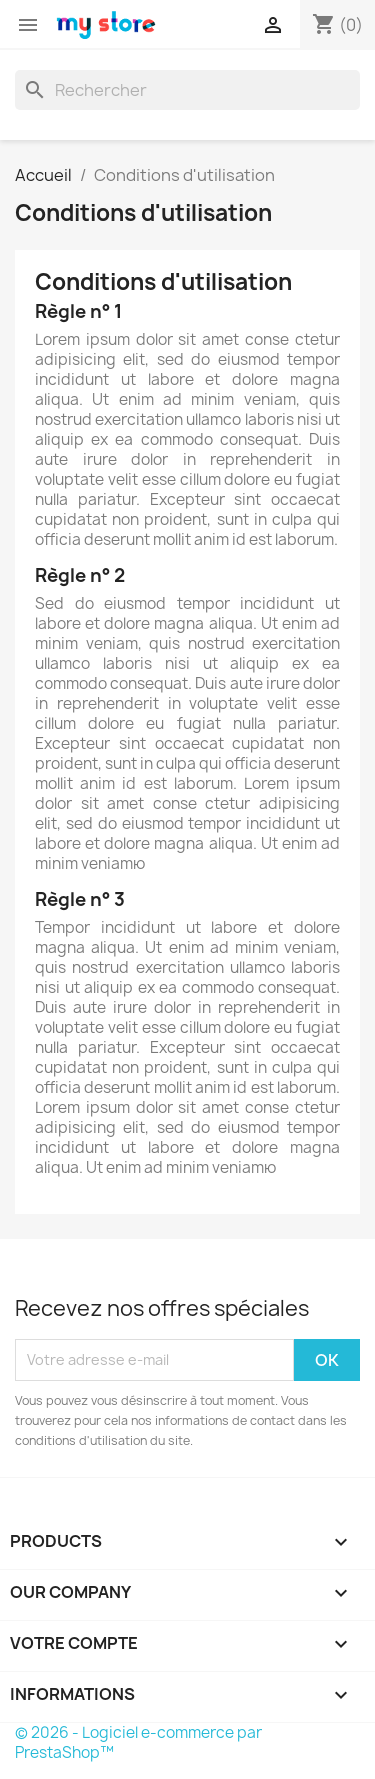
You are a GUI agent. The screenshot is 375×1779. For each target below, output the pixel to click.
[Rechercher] (187, 90)
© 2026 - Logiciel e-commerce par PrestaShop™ (138, 1742)
